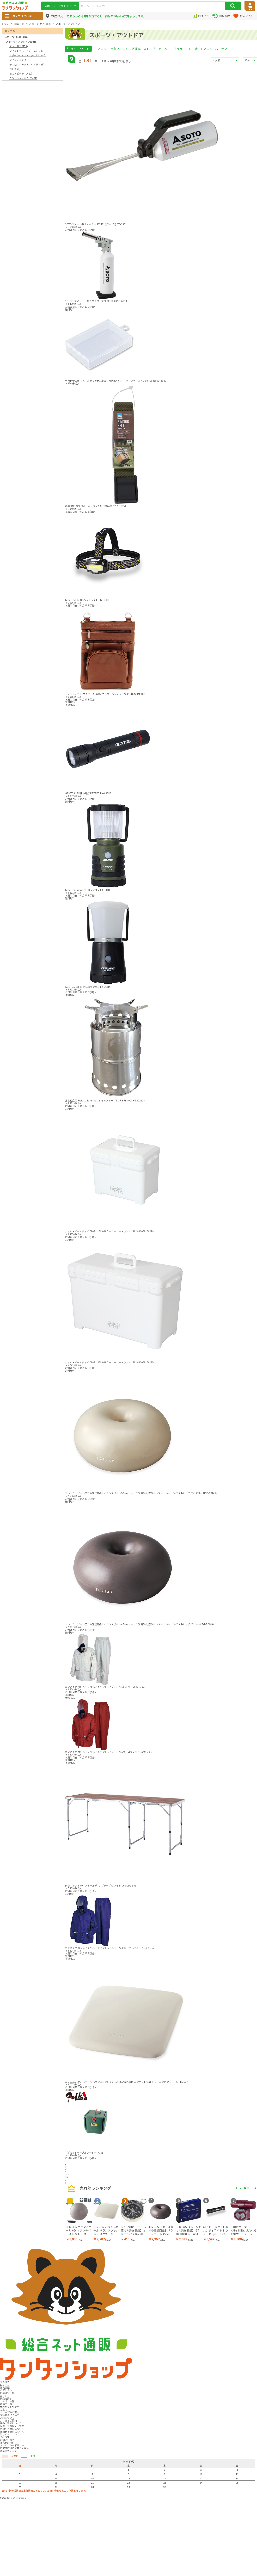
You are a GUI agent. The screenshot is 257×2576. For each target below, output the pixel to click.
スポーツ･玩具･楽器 (40, 23)
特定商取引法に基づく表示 (14, 2448)
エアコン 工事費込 (107, 48)
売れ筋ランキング (9, 2406)
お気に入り (6, 2390)
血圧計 (193, 48)
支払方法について (9, 2415)
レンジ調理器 (131, 48)
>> (66, 2183)
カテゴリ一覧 (7, 2401)
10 (66, 2177)
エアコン (206, 48)
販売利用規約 (7, 2442)
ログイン (5, 2384)
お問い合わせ (7, 2440)
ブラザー (179, 48)
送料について (7, 2417)
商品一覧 (19, 23)
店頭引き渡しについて (12, 2428)
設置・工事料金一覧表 (12, 2426)
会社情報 (5, 2437)
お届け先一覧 (7, 2393)
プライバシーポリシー (12, 2445)
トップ (5, 23)
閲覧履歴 (5, 2387)
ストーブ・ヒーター (157, 48)
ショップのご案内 (9, 2412)
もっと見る (242, 2188)
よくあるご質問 (8, 2420)
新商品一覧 (6, 2404)
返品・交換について (11, 2423)
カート (3, 2395)
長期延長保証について (12, 2431)
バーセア (221, 48)
